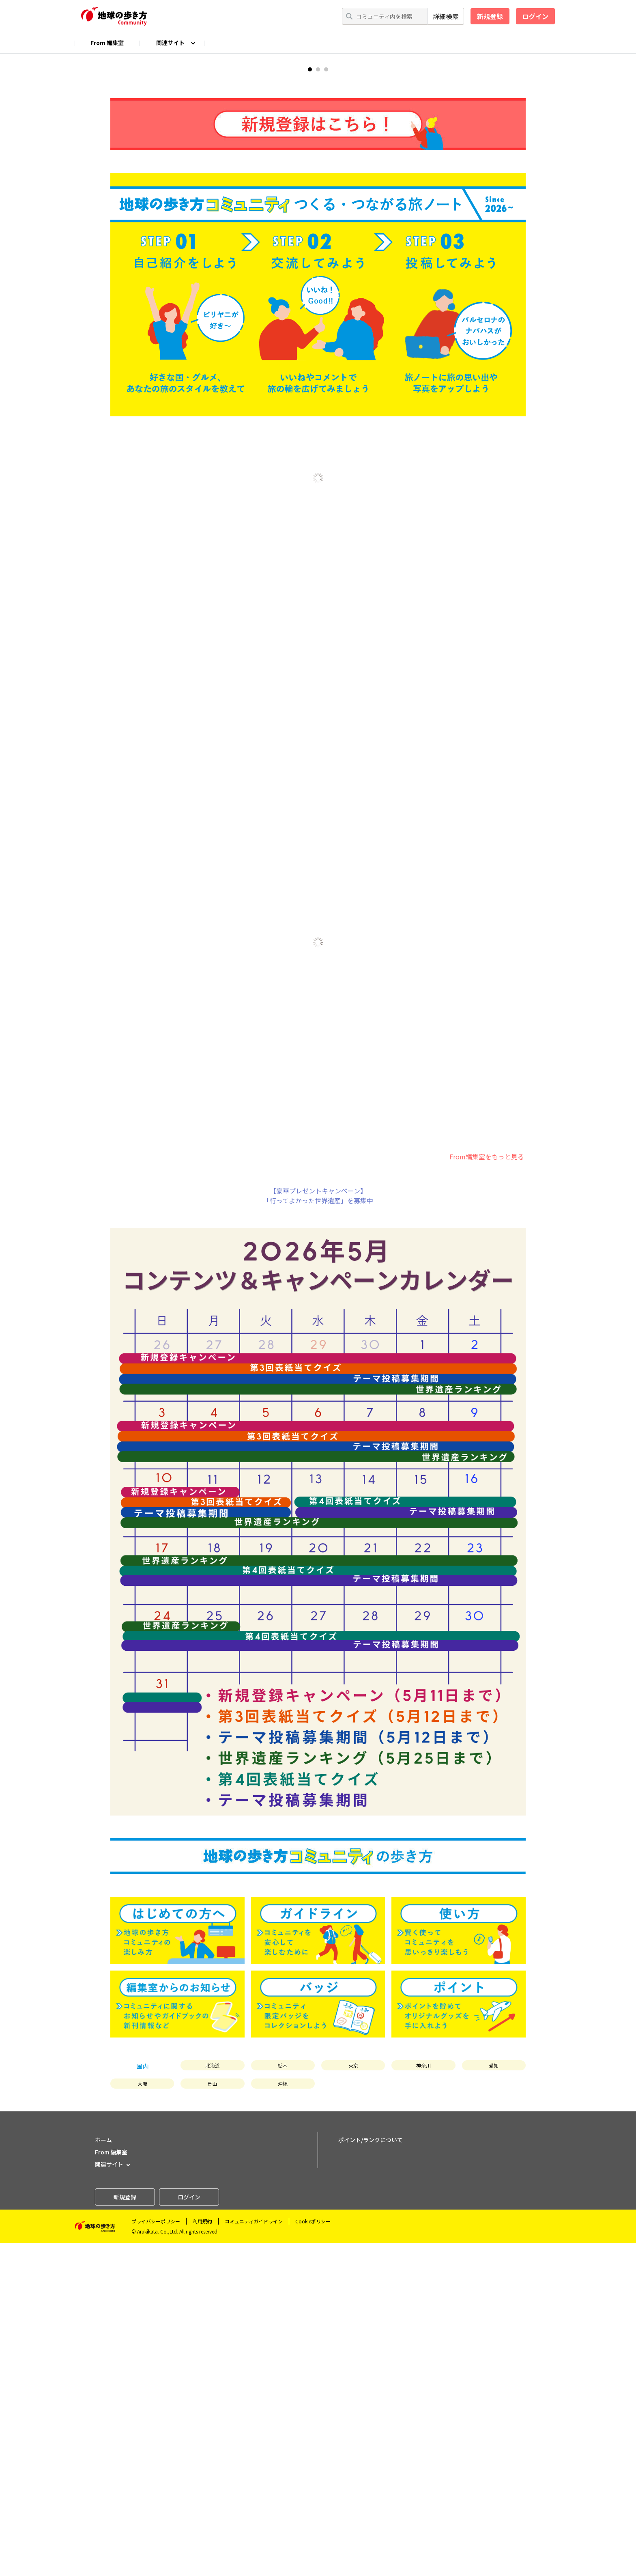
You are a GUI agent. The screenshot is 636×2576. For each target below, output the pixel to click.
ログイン (535, 16)
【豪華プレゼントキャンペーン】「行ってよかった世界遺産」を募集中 (318, 1528)
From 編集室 (107, 43)
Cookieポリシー (313, 2554)
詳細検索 (446, 16)
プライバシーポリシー (155, 2554)
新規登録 (490, 16)
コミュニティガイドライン (254, 2554)
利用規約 (202, 2554)
